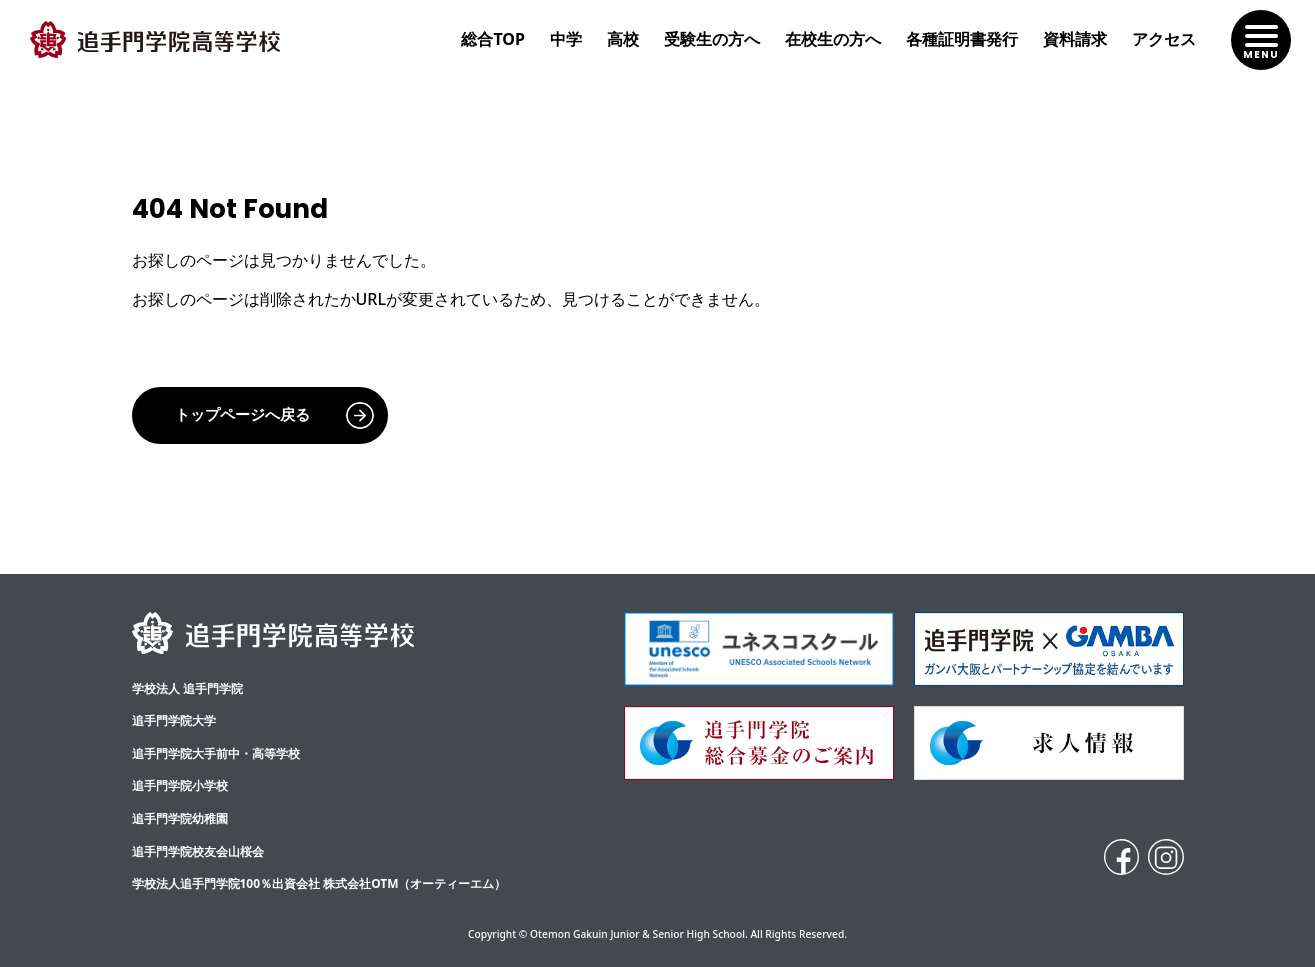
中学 (566, 39)
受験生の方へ (712, 39)
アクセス (1164, 39)
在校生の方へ (833, 39)
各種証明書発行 (962, 39)
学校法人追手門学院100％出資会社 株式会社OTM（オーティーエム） (319, 883)
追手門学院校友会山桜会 (198, 851)
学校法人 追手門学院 (187, 688)
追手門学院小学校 (180, 785)
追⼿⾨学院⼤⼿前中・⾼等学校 (216, 753)
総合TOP (493, 39)
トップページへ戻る (242, 414)
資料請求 (1075, 39)
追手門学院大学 (174, 720)
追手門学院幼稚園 (180, 818)
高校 (623, 39)
